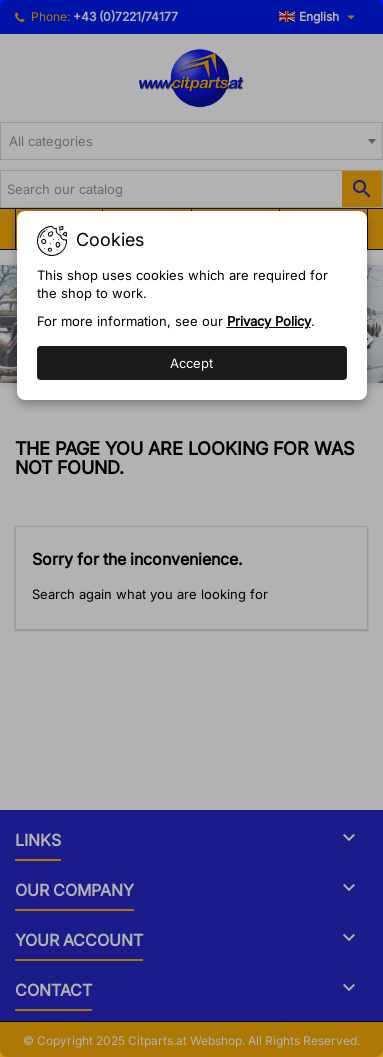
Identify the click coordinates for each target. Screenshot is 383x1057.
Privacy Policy (269, 321)
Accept (191, 363)
